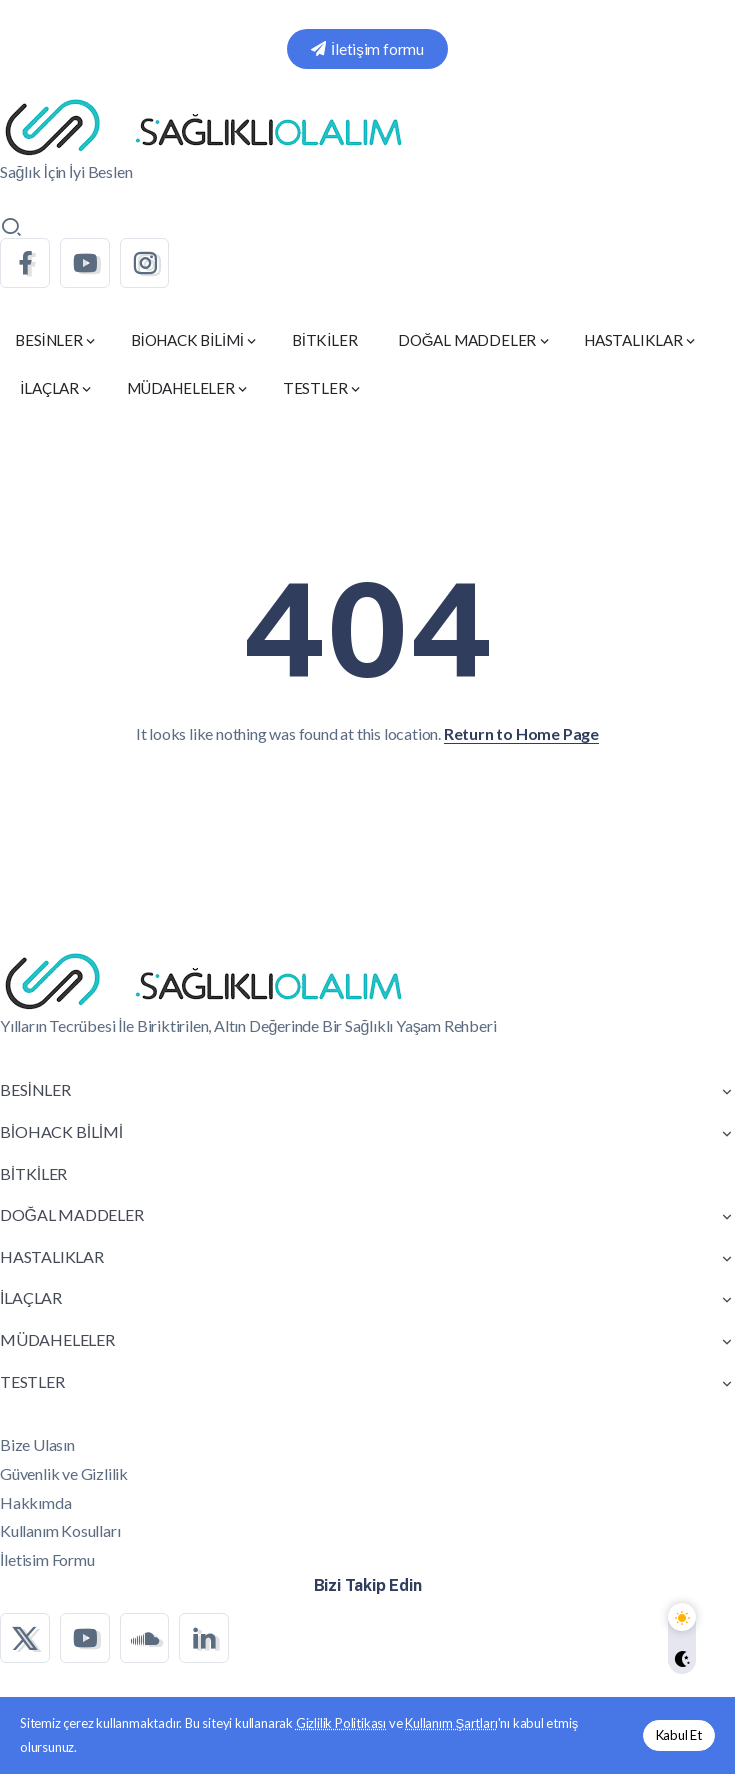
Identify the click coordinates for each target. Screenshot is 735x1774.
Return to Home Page (521, 733)
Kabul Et (679, 1735)
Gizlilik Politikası (341, 1723)
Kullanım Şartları (451, 1723)
